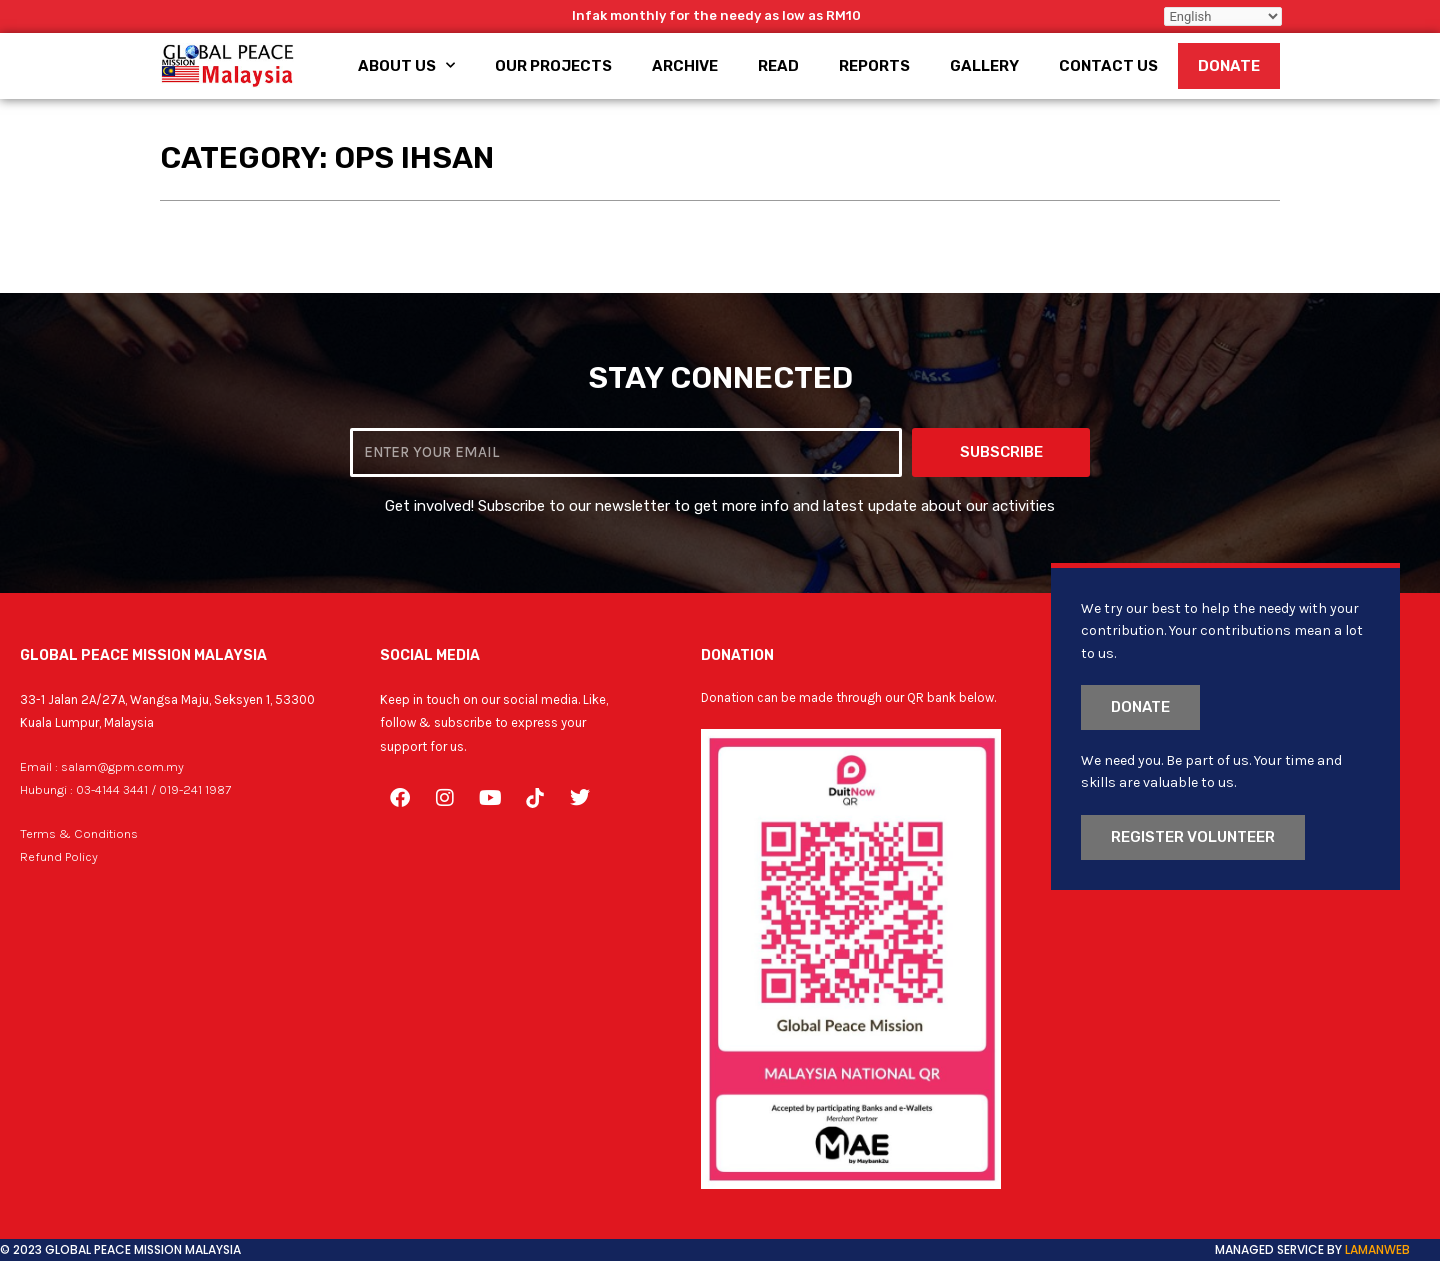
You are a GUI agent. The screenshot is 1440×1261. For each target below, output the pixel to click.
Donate (1229, 66)
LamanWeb (1377, 1249)
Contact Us (1108, 66)
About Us (406, 65)
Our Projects (553, 66)
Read (778, 66)
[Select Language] (1223, 16)
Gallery (984, 66)
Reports (874, 66)
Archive (685, 66)
